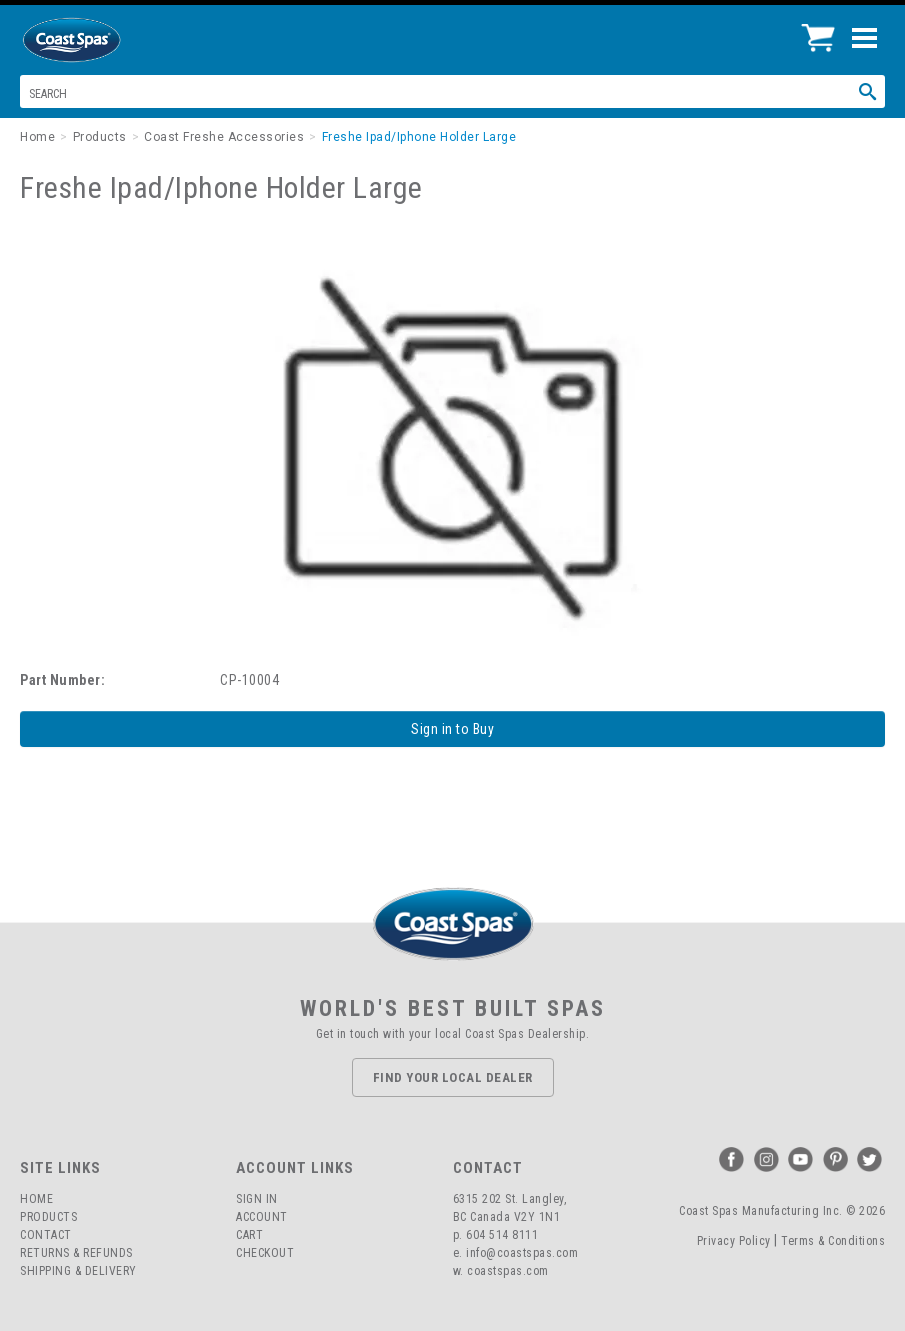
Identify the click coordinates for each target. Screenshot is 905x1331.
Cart (249, 1235)
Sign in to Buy (452, 729)
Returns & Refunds (76, 1253)
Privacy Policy (734, 1241)
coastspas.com (508, 1271)
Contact (46, 1235)
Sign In (257, 1199)
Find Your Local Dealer (453, 1077)
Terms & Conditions (833, 1241)
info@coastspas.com (522, 1253)
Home (36, 1199)
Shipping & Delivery (78, 1271)
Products (48, 1217)
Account (262, 1217)
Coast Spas (105, 40)
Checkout (265, 1253)
